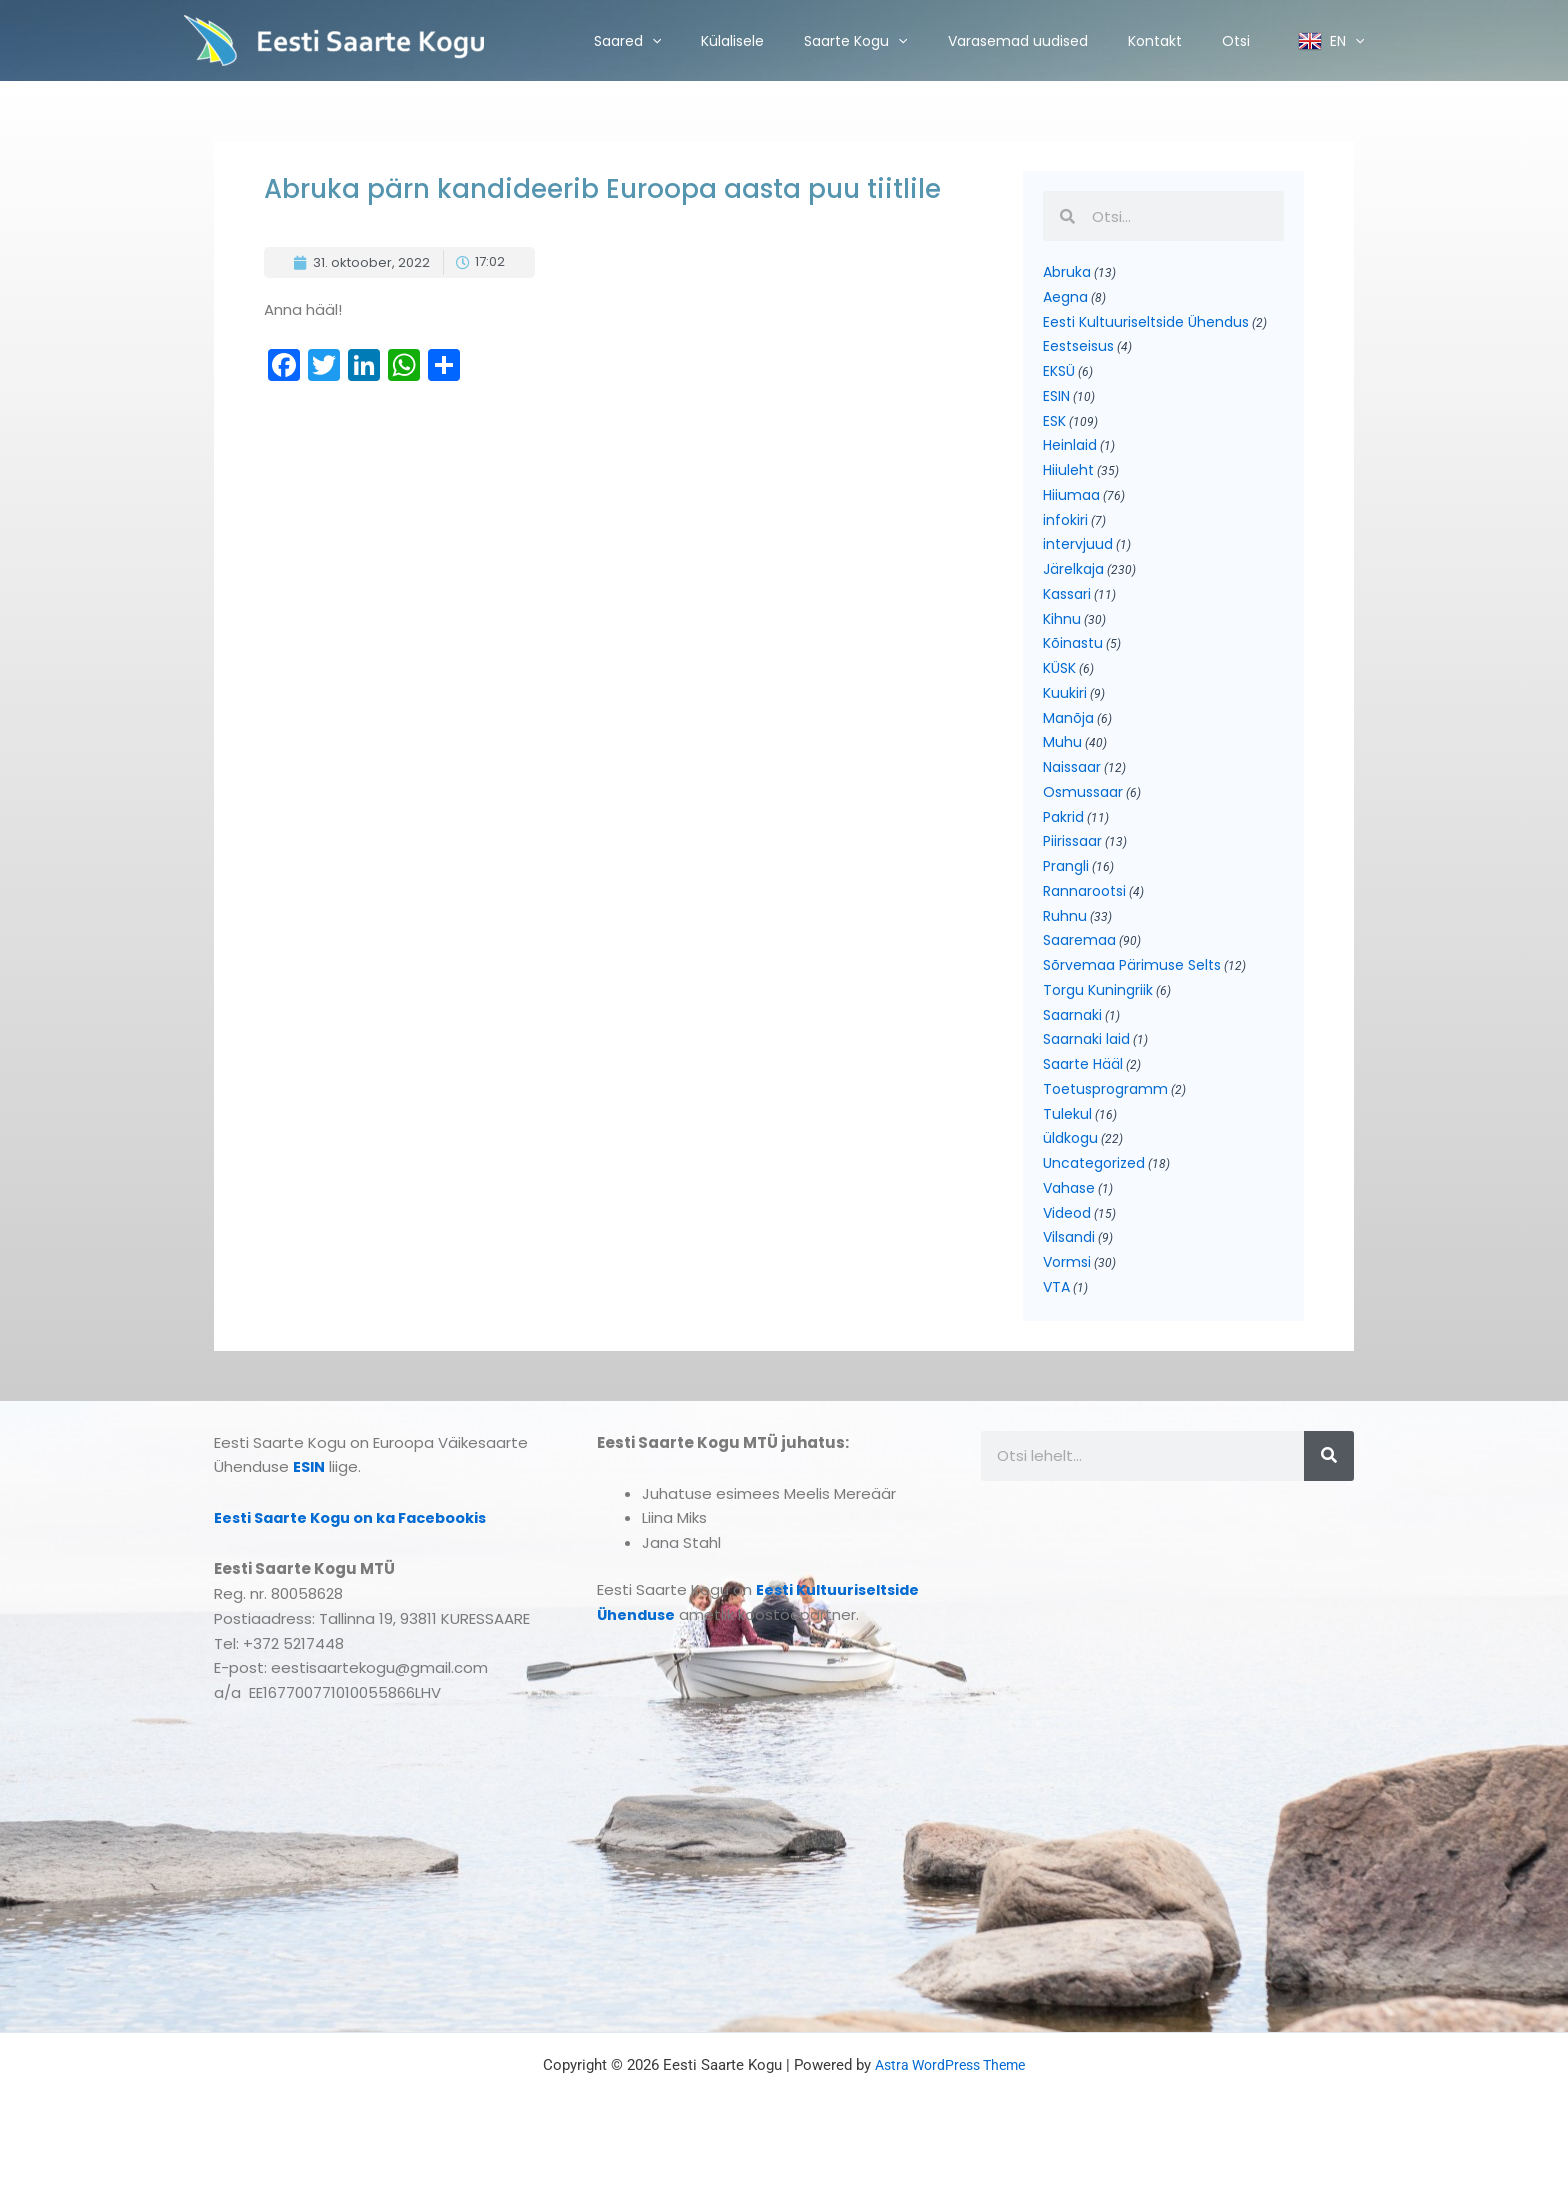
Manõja (1068, 737)
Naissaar (1072, 788)
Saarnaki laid (1086, 1071)
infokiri (1065, 531)
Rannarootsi (1084, 917)
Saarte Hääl (1083, 1097)
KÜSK (1059, 685)
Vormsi (1067, 1303)
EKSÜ (1059, 376)
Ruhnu (1065, 943)
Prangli (1066, 891)
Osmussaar (1083, 814)
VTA (1056, 1329)
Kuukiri (1065, 711)
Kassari (1067, 608)
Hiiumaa (1071, 505)
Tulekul (1067, 1149)
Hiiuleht (1068, 479)
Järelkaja (1073, 582)
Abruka (1067, 273)
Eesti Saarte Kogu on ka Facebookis (356, 1559)
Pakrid (1063, 840)
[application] (652, 41)
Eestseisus (1078, 350)
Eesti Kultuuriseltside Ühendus (1146, 325)
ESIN (1056, 402)
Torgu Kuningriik (1098, 1020)
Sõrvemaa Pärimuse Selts (1132, 994)
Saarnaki (1072, 1046)
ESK (1054, 428)
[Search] (1329, 1498)
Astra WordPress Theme (950, 2107)
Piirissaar (1072, 865)
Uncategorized (1094, 1200)
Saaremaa (1079, 968)
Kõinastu (1073, 659)
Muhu (1062, 762)
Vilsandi (1069, 1277)
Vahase (1069, 1226)
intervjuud (1078, 556)
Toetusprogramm (1105, 1123)
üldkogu (1070, 1174)
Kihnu (1062, 634)
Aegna (1065, 299)
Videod (1067, 1252)
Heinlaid (1070, 453)
